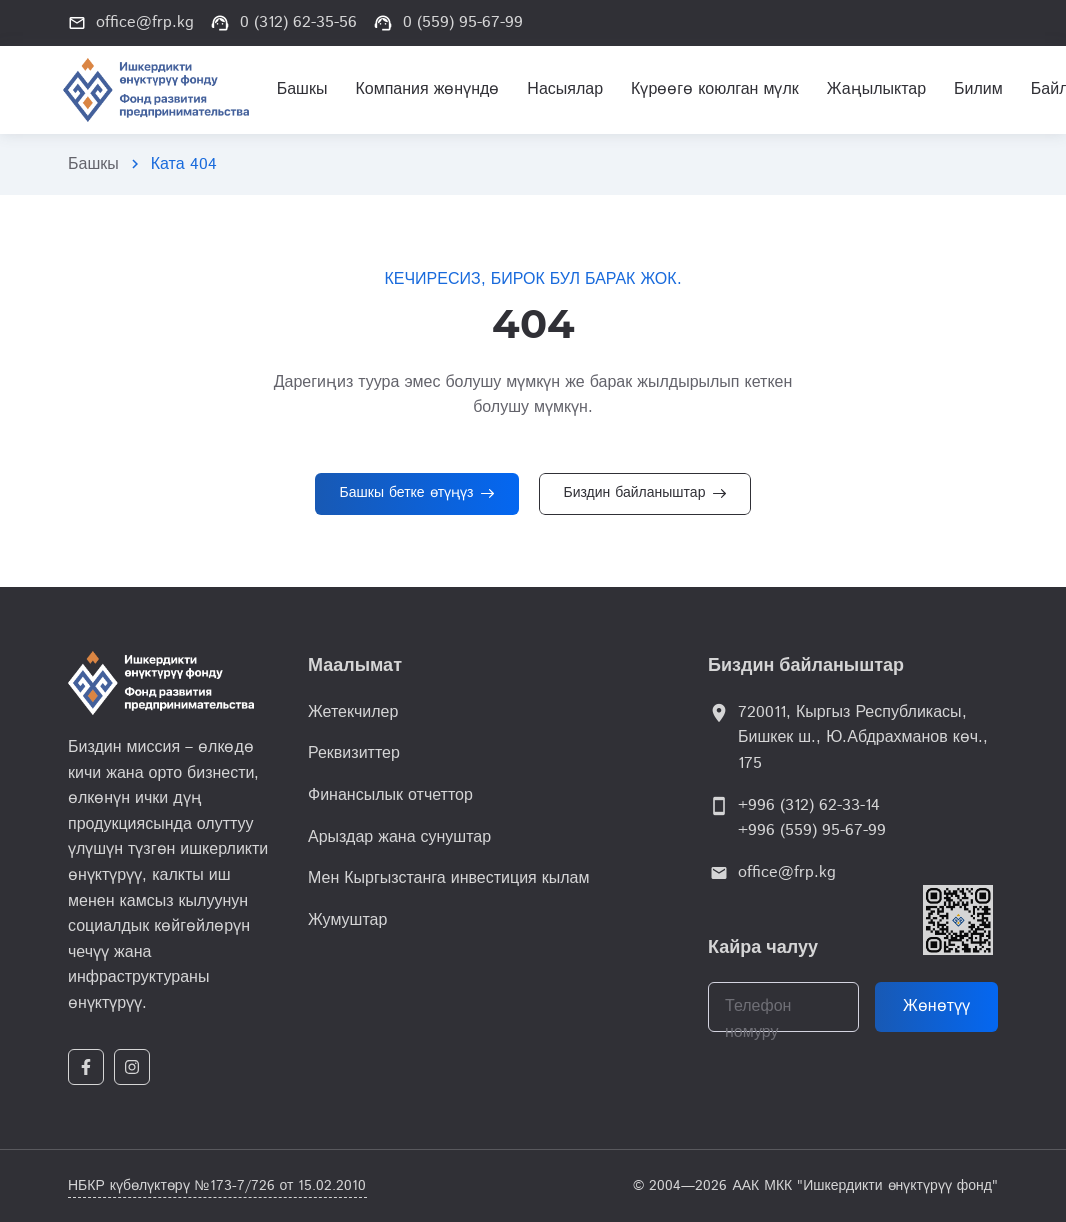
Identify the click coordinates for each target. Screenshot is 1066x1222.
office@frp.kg (787, 872)
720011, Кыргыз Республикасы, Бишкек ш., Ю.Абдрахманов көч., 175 (863, 738)
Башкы (93, 164)
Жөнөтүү (936, 1006)
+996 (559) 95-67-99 (812, 830)
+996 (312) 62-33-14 (809, 805)
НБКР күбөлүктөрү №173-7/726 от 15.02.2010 (217, 1186)
